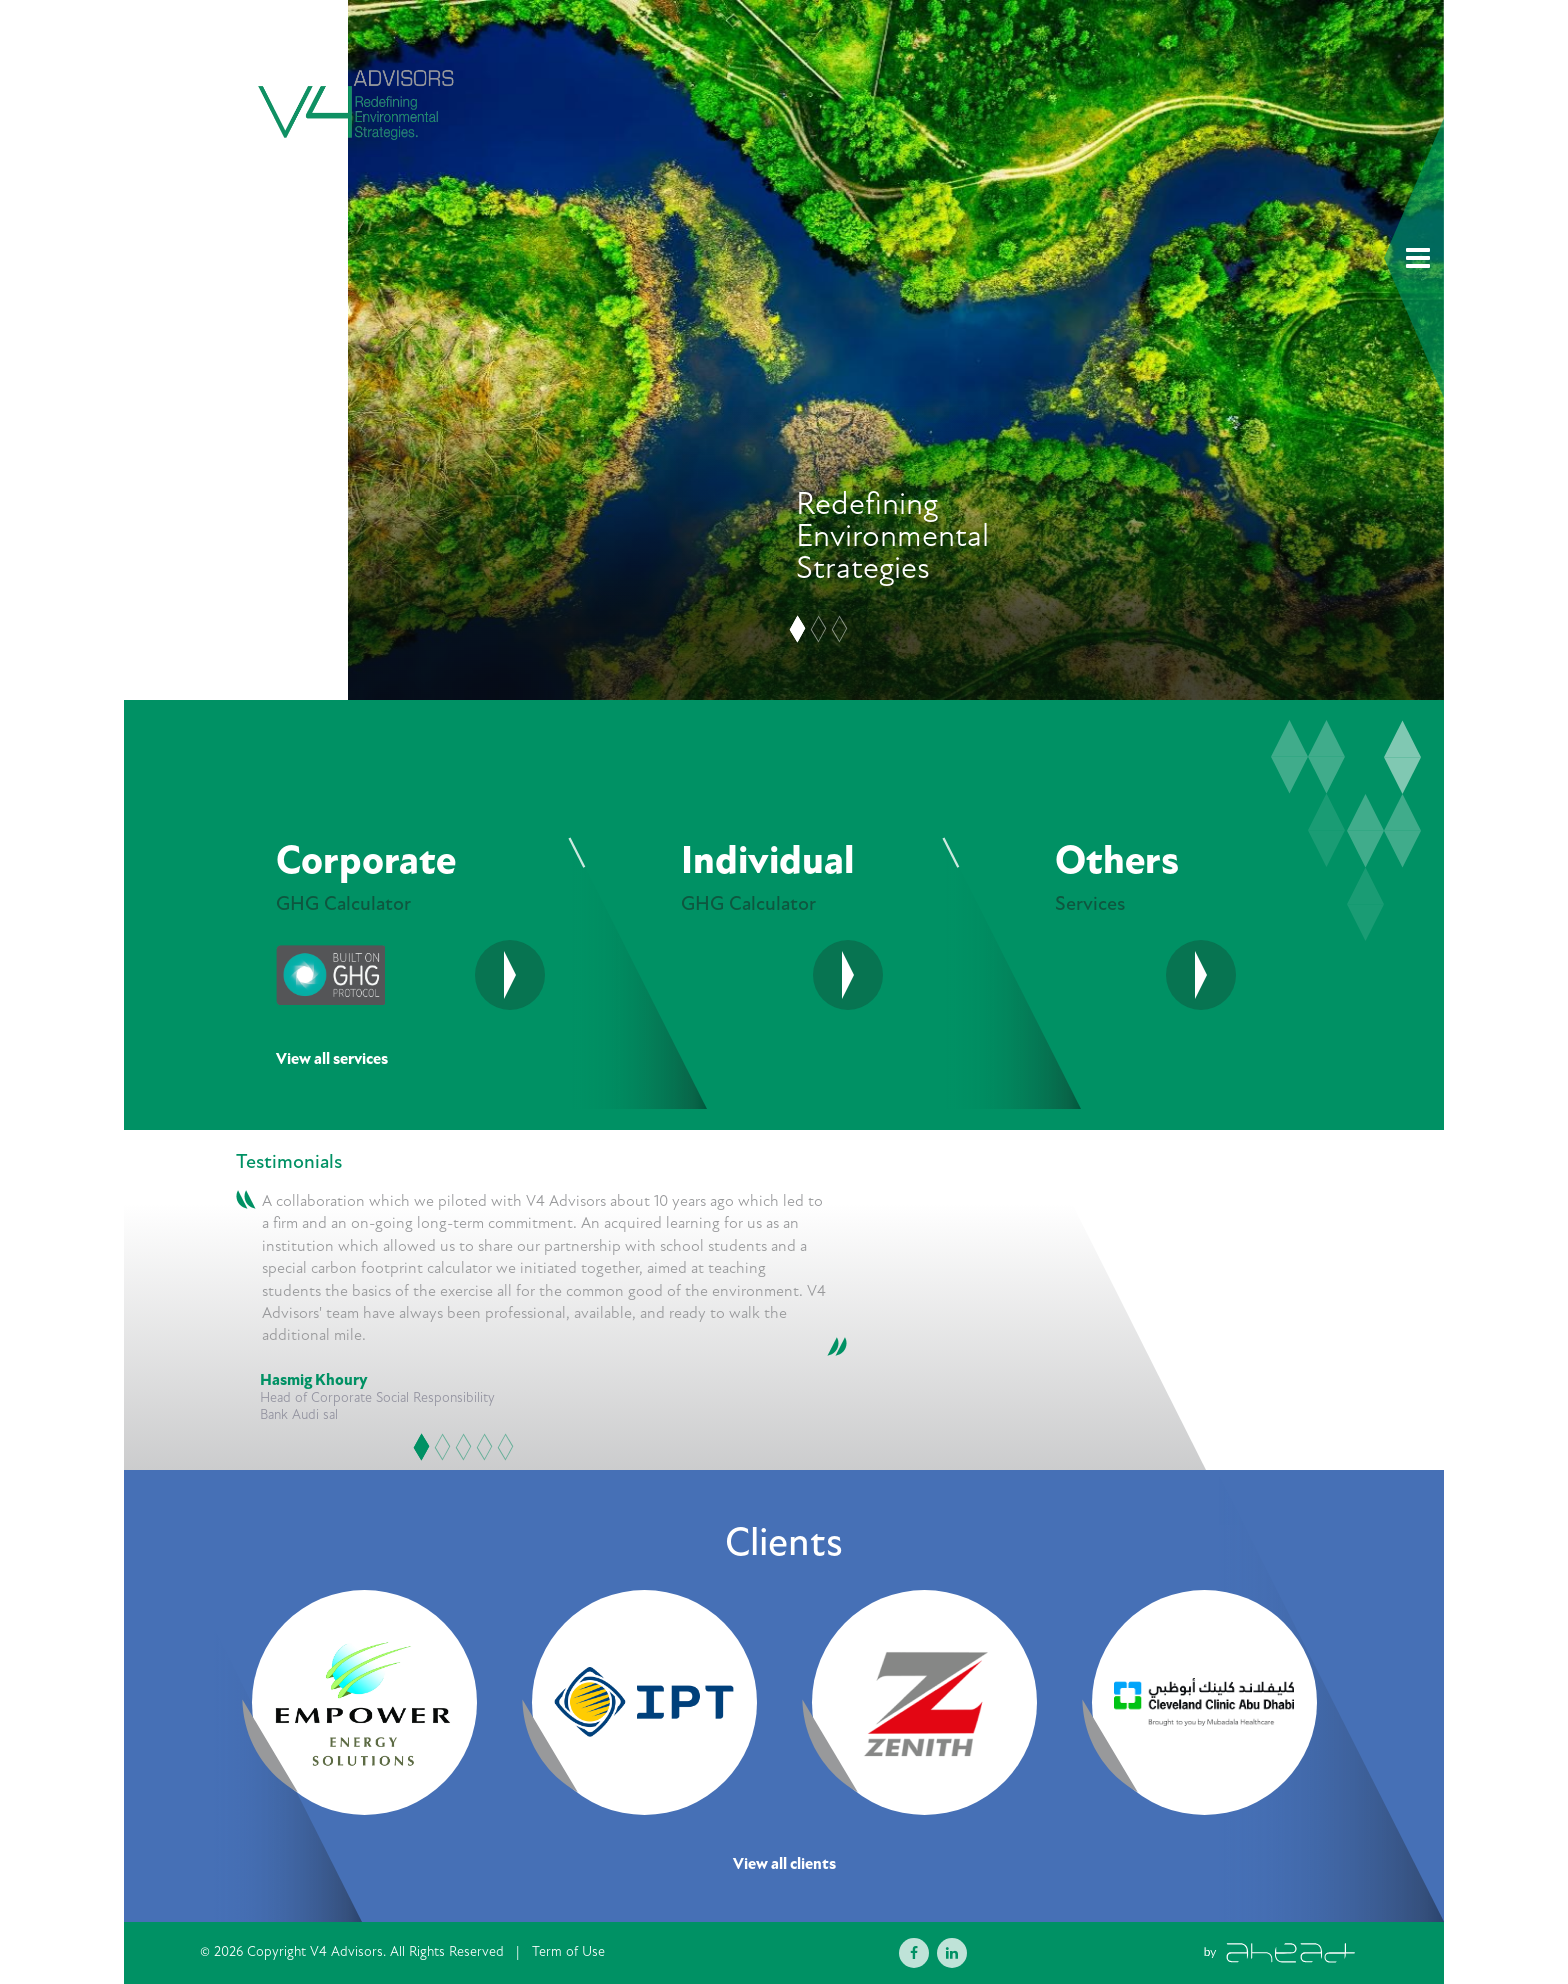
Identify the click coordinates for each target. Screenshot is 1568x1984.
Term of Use (568, 1951)
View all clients (784, 1864)
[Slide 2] (819, 629)
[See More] (848, 975)
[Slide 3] (840, 629)
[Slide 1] (798, 629)
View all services (332, 1059)
